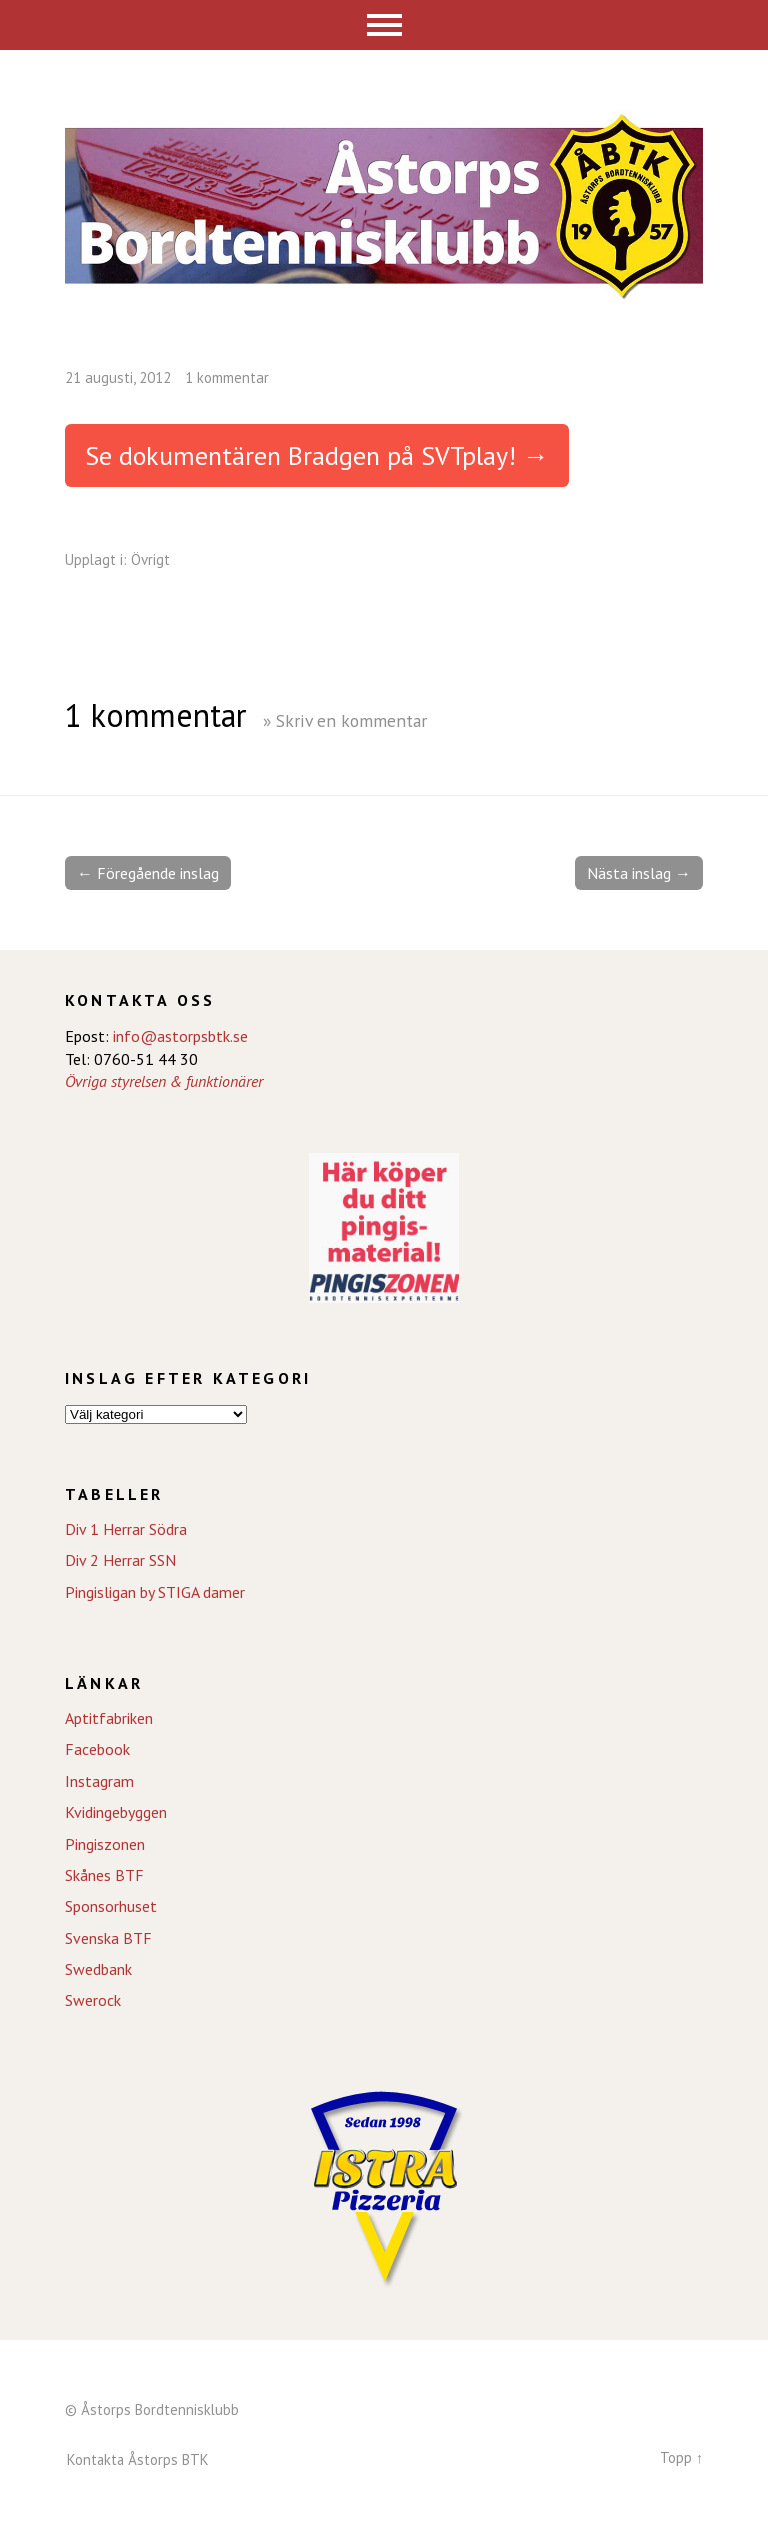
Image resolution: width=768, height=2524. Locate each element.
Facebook (97, 1749)
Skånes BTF (104, 1875)
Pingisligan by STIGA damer (155, 1592)
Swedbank (98, 1969)
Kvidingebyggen (116, 1812)
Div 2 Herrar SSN (120, 1560)
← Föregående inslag (148, 873)
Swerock (93, 2000)
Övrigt (150, 559)
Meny (384, 25)
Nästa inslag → (639, 873)
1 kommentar (227, 377)
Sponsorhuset (111, 1906)
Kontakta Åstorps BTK (138, 2459)
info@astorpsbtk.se (180, 1036)
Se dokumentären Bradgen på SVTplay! (300, 455)
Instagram (99, 1781)
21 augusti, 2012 (118, 377)
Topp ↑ (681, 2457)
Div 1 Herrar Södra (126, 1529)
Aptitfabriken (109, 1718)
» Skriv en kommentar (345, 720)
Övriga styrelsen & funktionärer (164, 1081)
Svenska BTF (108, 1938)
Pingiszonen (105, 1844)
